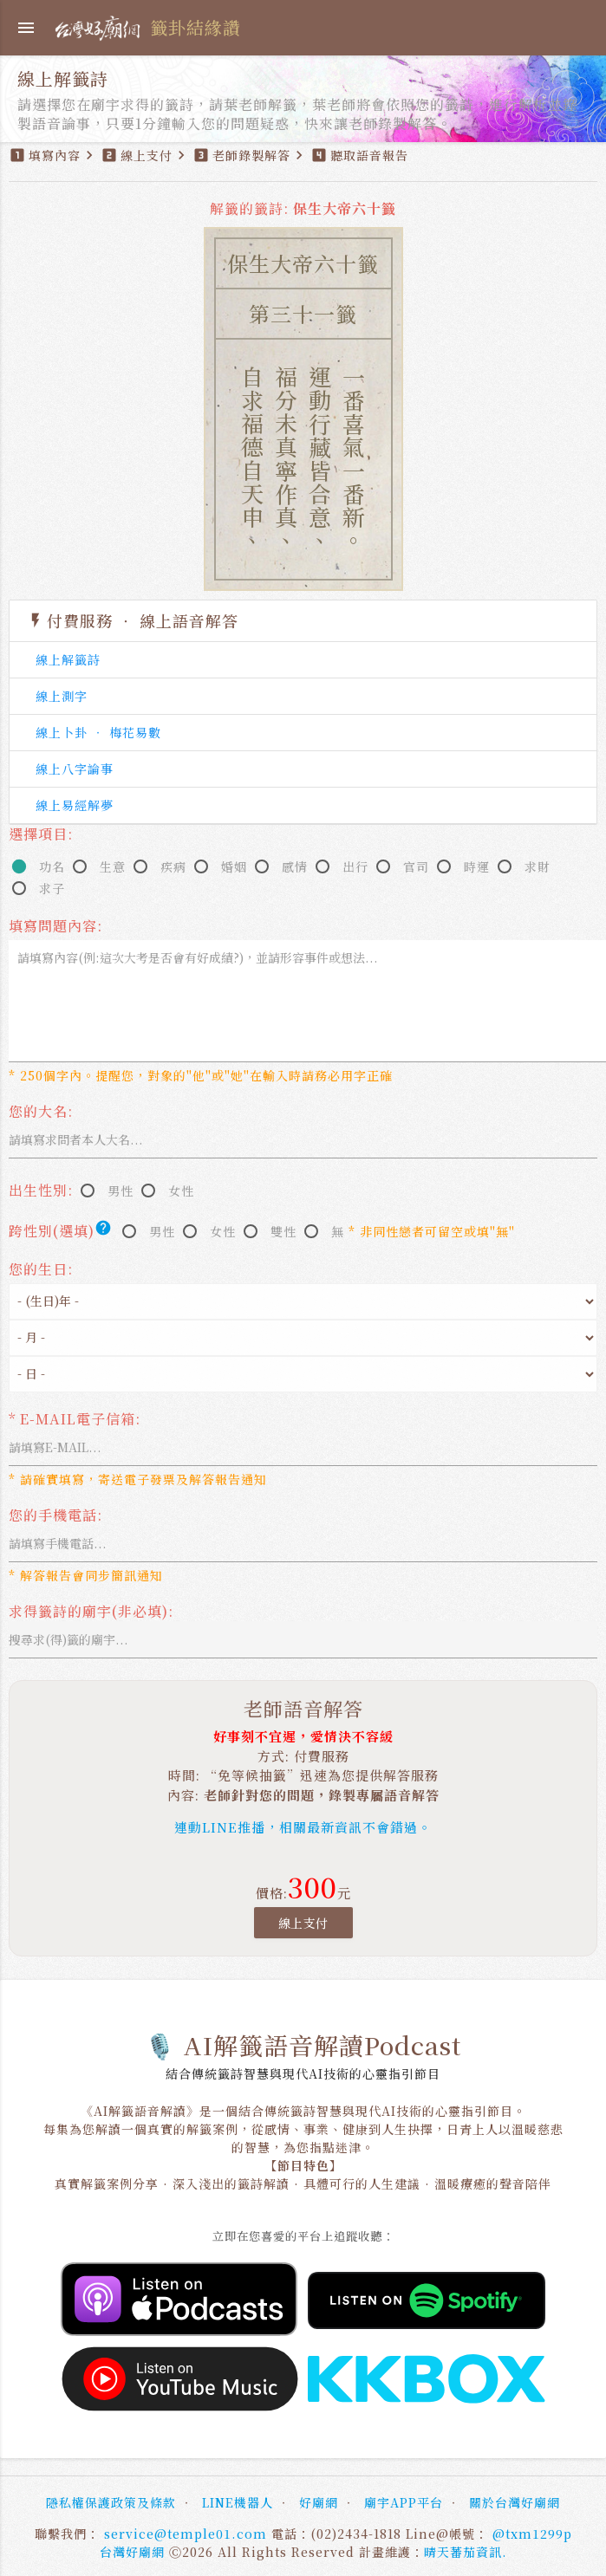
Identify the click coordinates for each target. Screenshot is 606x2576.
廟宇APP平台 (403, 2502)
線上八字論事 (75, 768)
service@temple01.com (185, 2533)
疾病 (173, 866)
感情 (295, 866)
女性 (181, 1190)
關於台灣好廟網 (514, 2502)
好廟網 (318, 2502)
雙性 (283, 1231)
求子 (52, 888)
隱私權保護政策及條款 (111, 2502)
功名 (52, 866)
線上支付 (303, 1922)
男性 (121, 1190)
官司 (416, 866)
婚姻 (234, 866)
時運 (477, 866)
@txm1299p (532, 2533)
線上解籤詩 (68, 659)
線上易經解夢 (75, 805)
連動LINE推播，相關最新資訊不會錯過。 (303, 1827)
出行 (355, 866)
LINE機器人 (237, 2502)
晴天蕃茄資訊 (463, 2551)
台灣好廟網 (132, 2551)
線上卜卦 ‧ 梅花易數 (98, 732)
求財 (538, 866)
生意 (113, 866)
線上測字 (62, 695)
